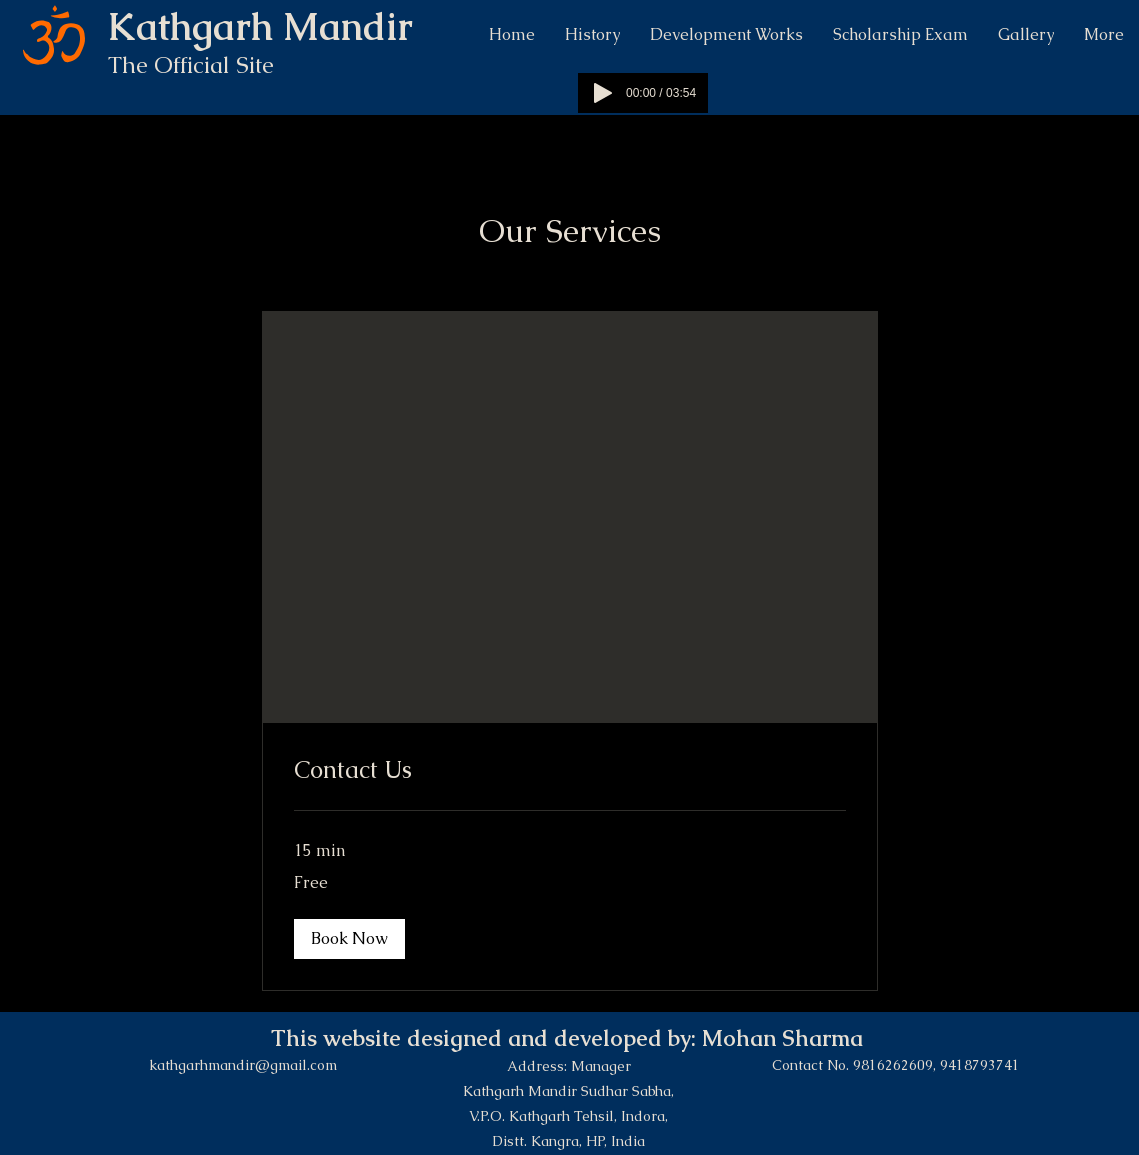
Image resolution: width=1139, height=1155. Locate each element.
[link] (570, 770)
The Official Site (194, 65)
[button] (349, 939)
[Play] (603, 93)
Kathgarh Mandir (265, 26)
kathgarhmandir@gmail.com (243, 1065)
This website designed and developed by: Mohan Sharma (570, 1038)
